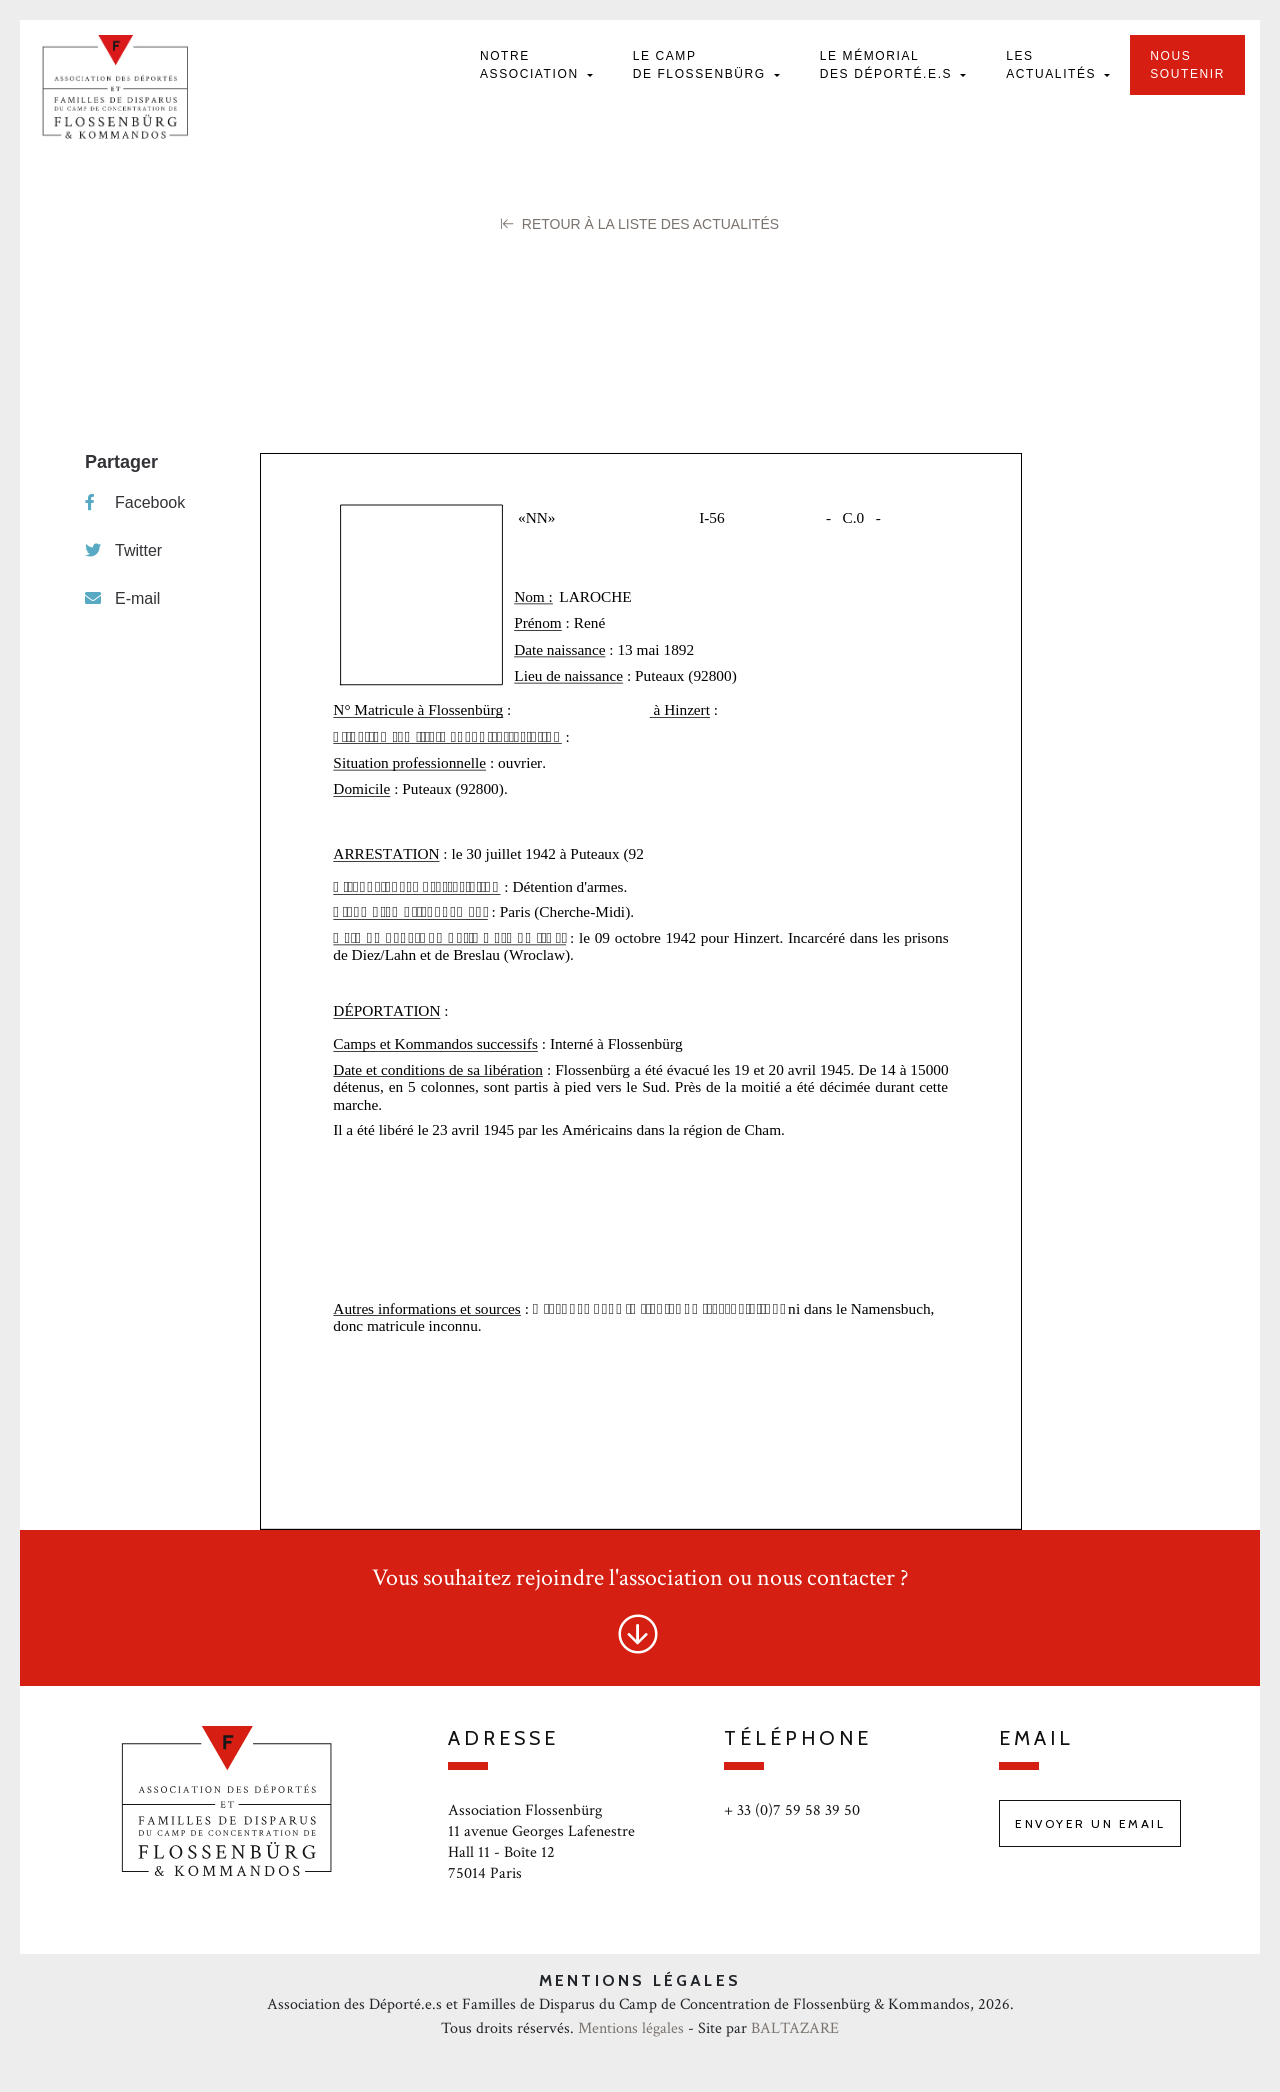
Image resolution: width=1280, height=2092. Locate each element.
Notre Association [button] (532, 65)
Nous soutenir (1187, 65)
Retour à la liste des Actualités (640, 224)
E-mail (122, 598)
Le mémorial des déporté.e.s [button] (888, 65)
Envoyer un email (1090, 1823)
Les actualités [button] (1053, 65)
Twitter (123, 550)
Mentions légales (631, 2028)
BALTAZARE (795, 2028)
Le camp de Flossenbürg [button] (702, 65)
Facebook (135, 502)
